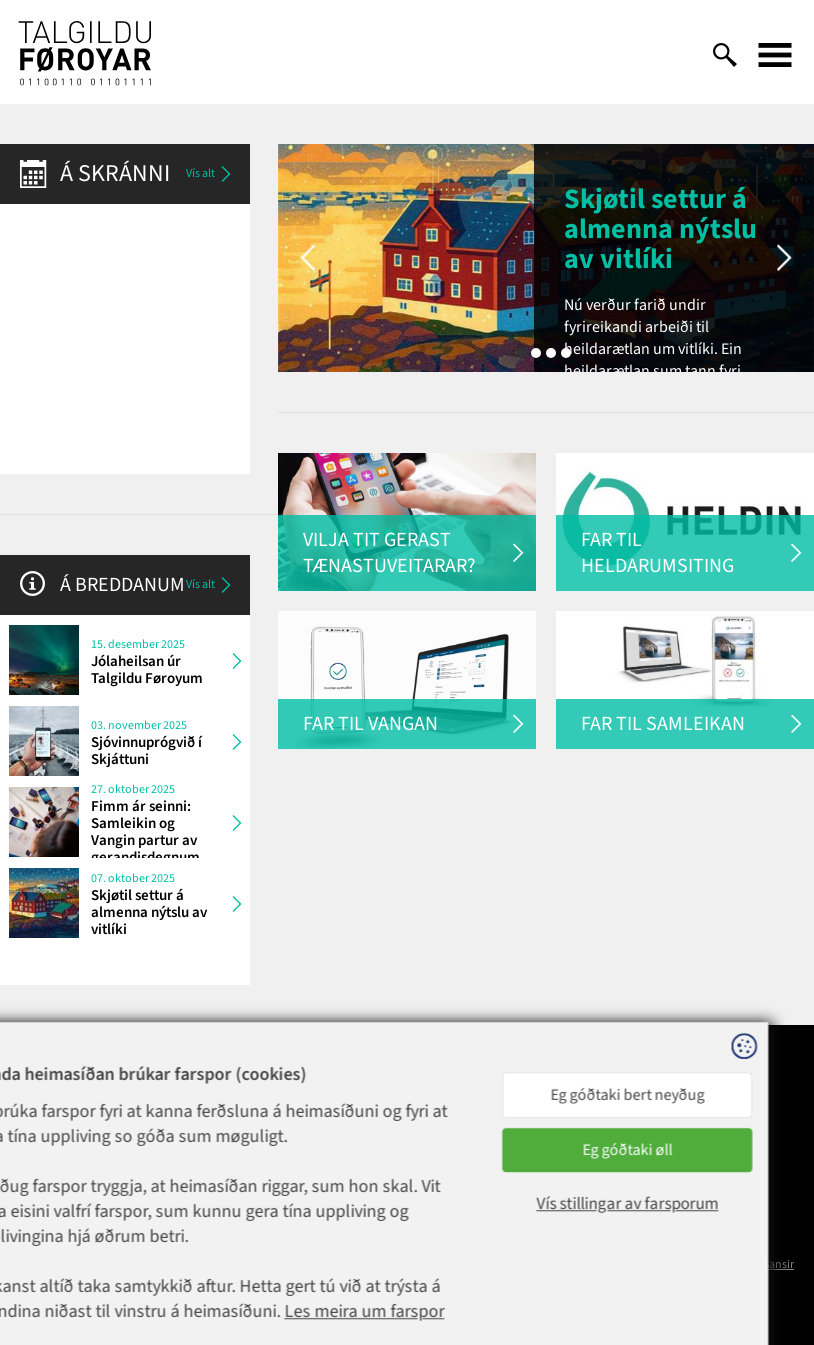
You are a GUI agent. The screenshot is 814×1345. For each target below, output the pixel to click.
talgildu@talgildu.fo (378, 1176)
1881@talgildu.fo (229, 1140)
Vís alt (210, 174)
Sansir (778, 1264)
